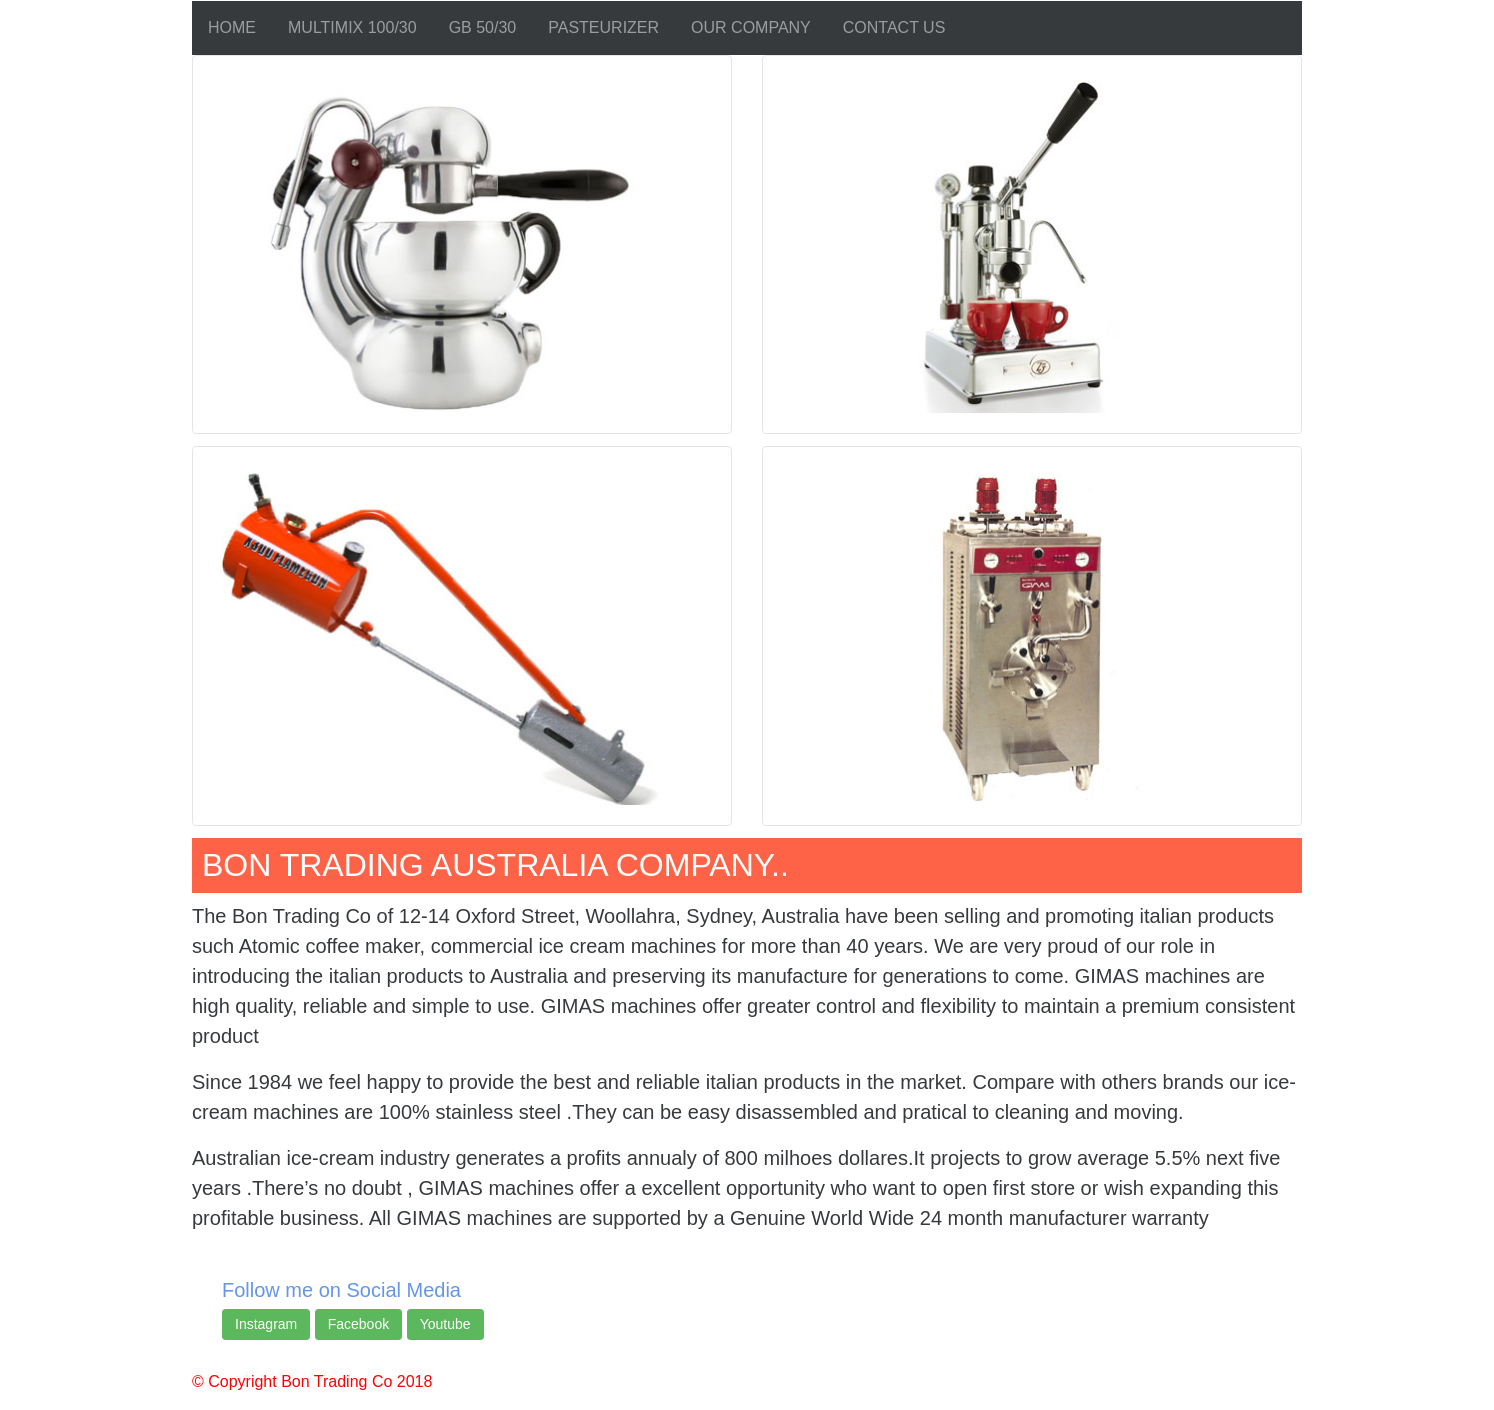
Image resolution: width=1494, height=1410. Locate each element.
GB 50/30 (483, 27)
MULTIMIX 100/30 (352, 27)
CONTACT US (894, 27)
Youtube (445, 1324)
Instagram (266, 1324)
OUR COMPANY (751, 27)
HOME (232, 27)
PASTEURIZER (603, 27)
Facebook (358, 1324)
